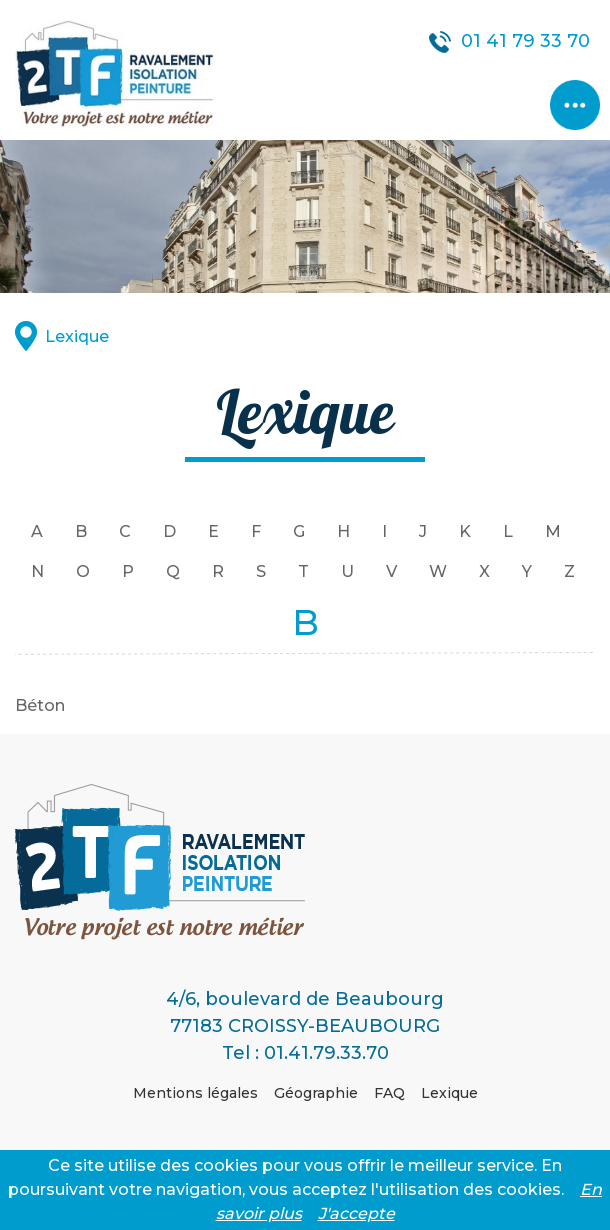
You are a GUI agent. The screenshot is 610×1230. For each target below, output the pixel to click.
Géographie (316, 1093)
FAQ (389, 1093)
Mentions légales (195, 1093)
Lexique (77, 336)
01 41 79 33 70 (525, 41)
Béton (40, 705)
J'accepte (356, 1213)
